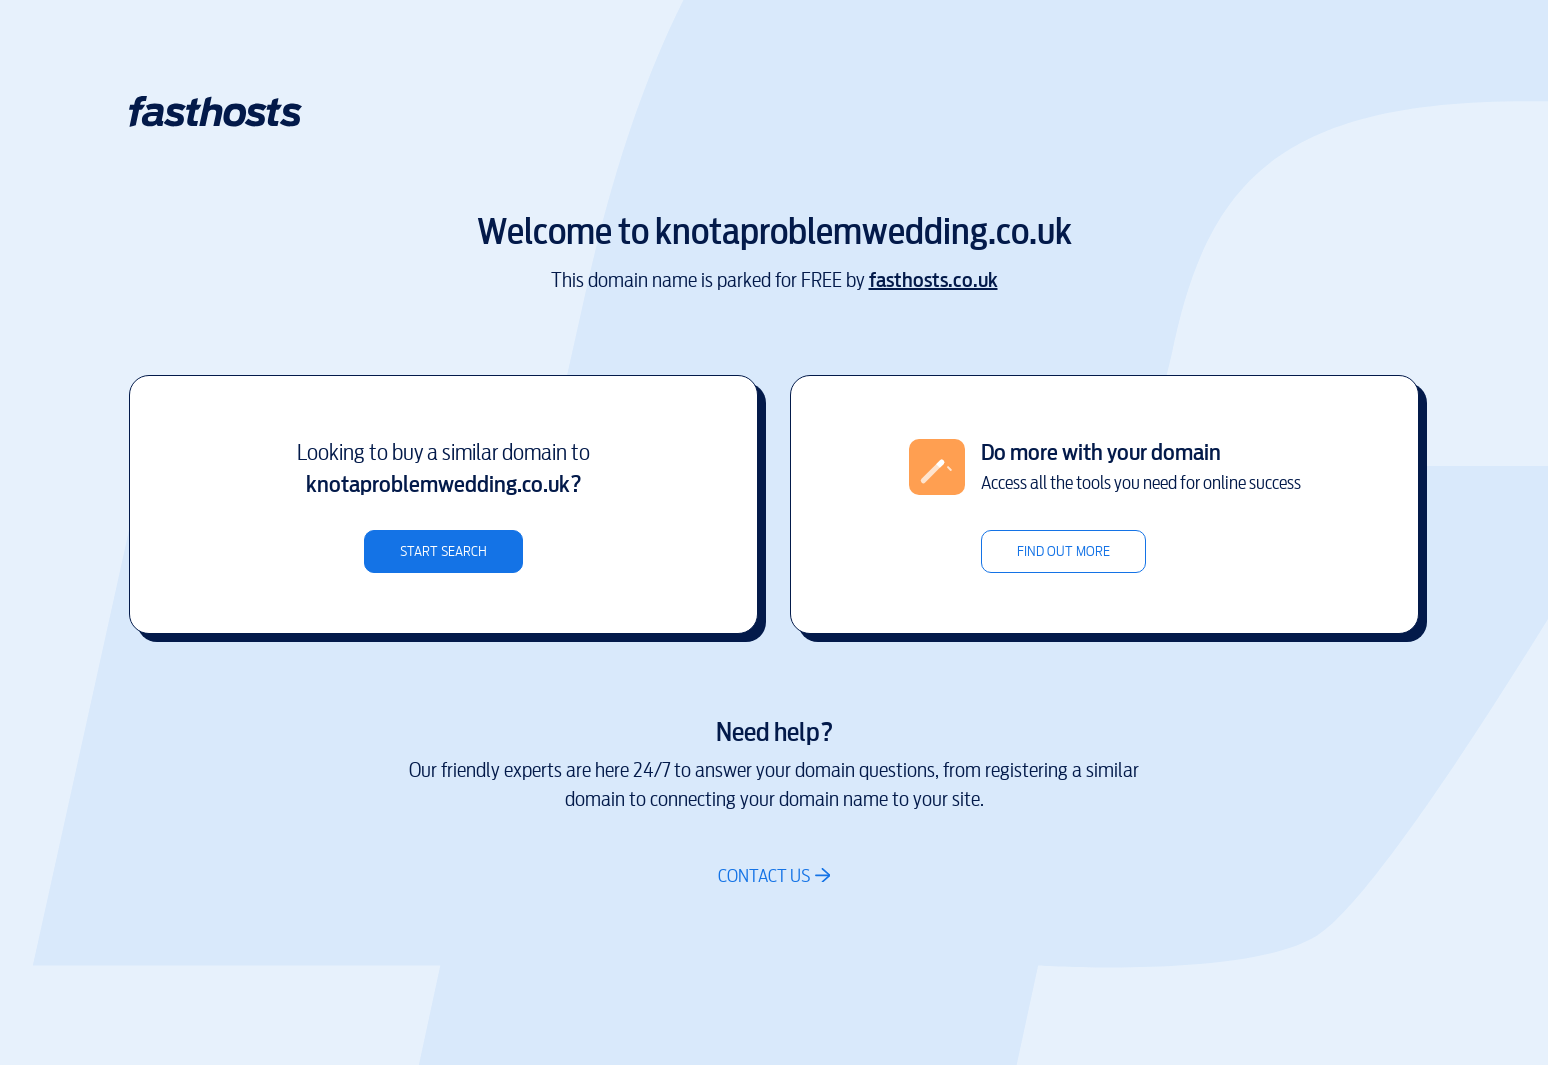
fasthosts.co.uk (933, 280)
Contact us (764, 875)
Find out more (1063, 551)
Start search (443, 551)
